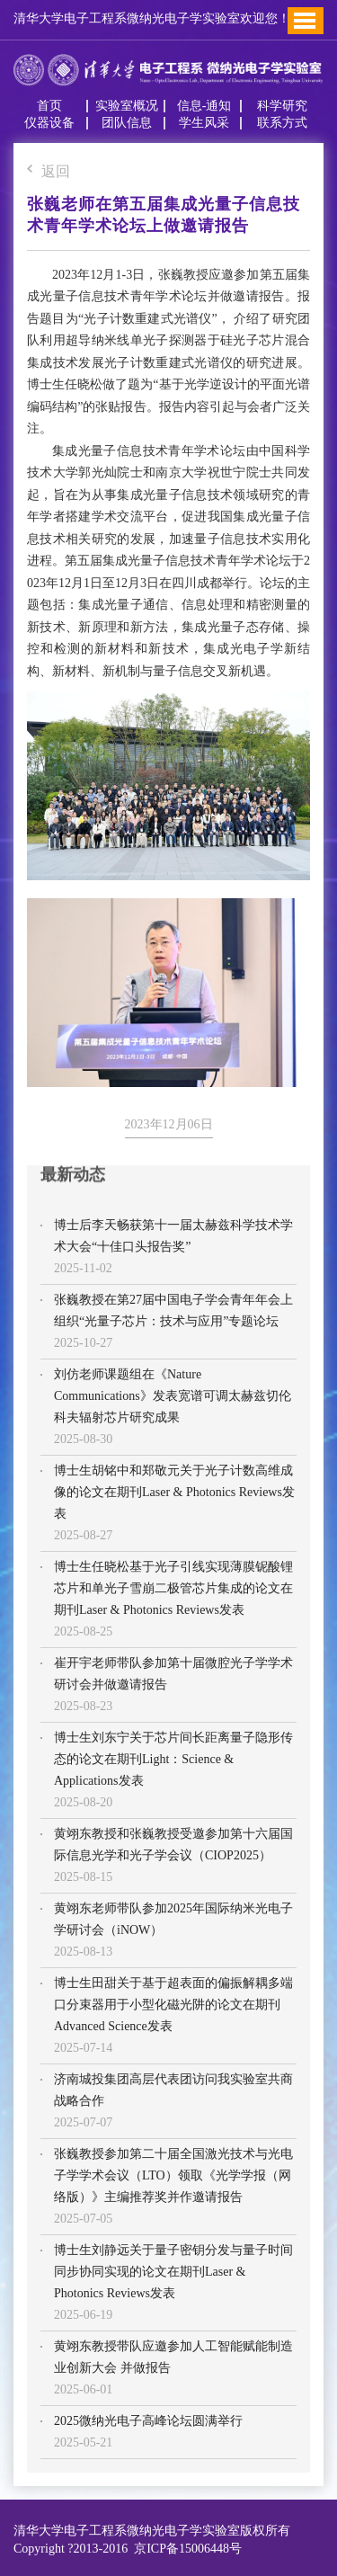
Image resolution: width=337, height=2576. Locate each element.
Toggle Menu (304, 21)
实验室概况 (126, 106)
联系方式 (282, 123)
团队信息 (127, 123)
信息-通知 (204, 106)
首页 (49, 106)
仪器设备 (49, 123)
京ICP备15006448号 (185, 2548)
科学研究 (282, 106)
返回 (48, 172)
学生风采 (204, 123)
